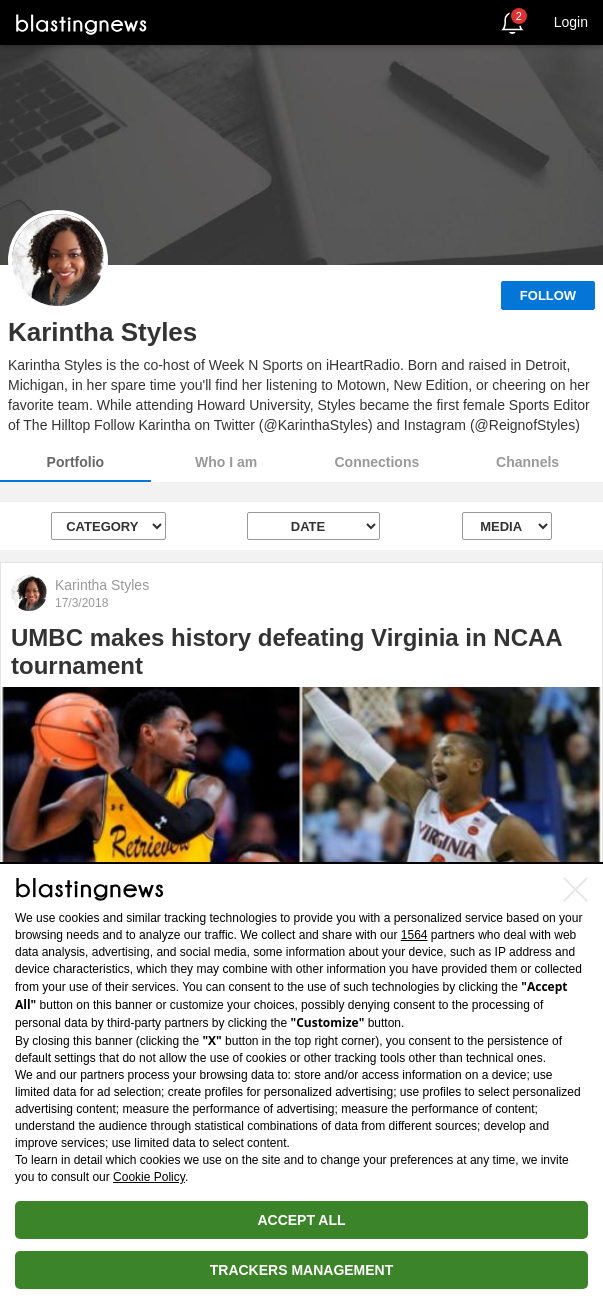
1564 (414, 935)
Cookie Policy (149, 1177)
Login (571, 22)
